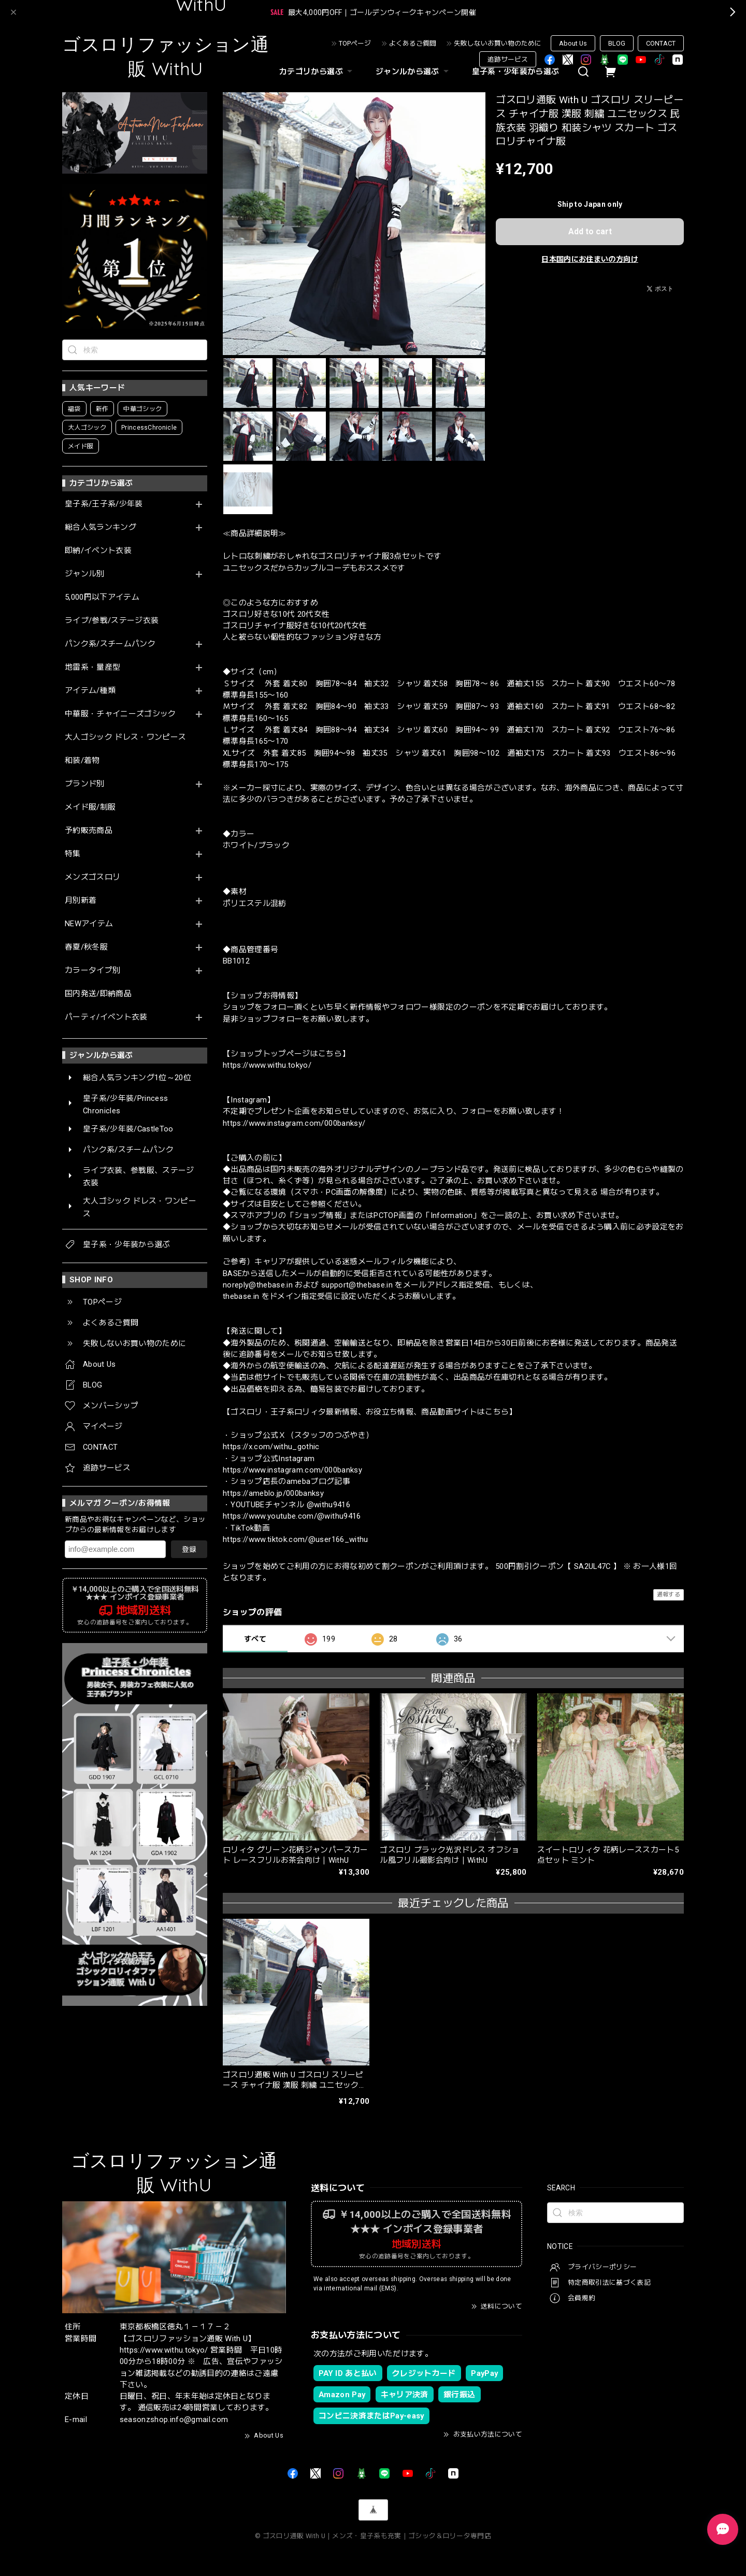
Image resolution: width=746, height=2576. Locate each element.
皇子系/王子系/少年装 (104, 504)
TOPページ (355, 43)
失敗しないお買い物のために (497, 43)
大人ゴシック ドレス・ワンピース (125, 737)
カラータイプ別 (92, 970)
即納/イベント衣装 (98, 550)
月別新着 (80, 900)
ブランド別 (85, 784)
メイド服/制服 (90, 807)
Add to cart (590, 231)
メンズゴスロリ (92, 877)
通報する (668, 1594)
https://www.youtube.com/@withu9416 (292, 1516)
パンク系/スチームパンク (110, 644)
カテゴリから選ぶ (317, 71)
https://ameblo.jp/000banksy (273, 1493)
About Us (573, 43)
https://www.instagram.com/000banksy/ (294, 1123)
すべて (255, 1639)
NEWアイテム (89, 923)
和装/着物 (82, 760)
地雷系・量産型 (92, 667)
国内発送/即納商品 (98, 993)
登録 (189, 1549)
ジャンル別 (85, 574)
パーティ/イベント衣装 (106, 1017)
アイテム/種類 (90, 690)
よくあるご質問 (412, 43)
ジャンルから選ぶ (413, 71)
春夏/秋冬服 (86, 947)
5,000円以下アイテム (102, 597)
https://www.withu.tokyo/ (267, 1065)
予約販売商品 (88, 830)
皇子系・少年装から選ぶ (516, 71)
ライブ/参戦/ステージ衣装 (112, 620)
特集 (73, 854)
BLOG (616, 43)
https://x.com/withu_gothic (271, 1446)
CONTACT (661, 43)
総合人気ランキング (100, 527)
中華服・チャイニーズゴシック (120, 714)
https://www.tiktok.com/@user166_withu (295, 1539)
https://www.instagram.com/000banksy (292, 1470)
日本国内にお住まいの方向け (589, 259)
